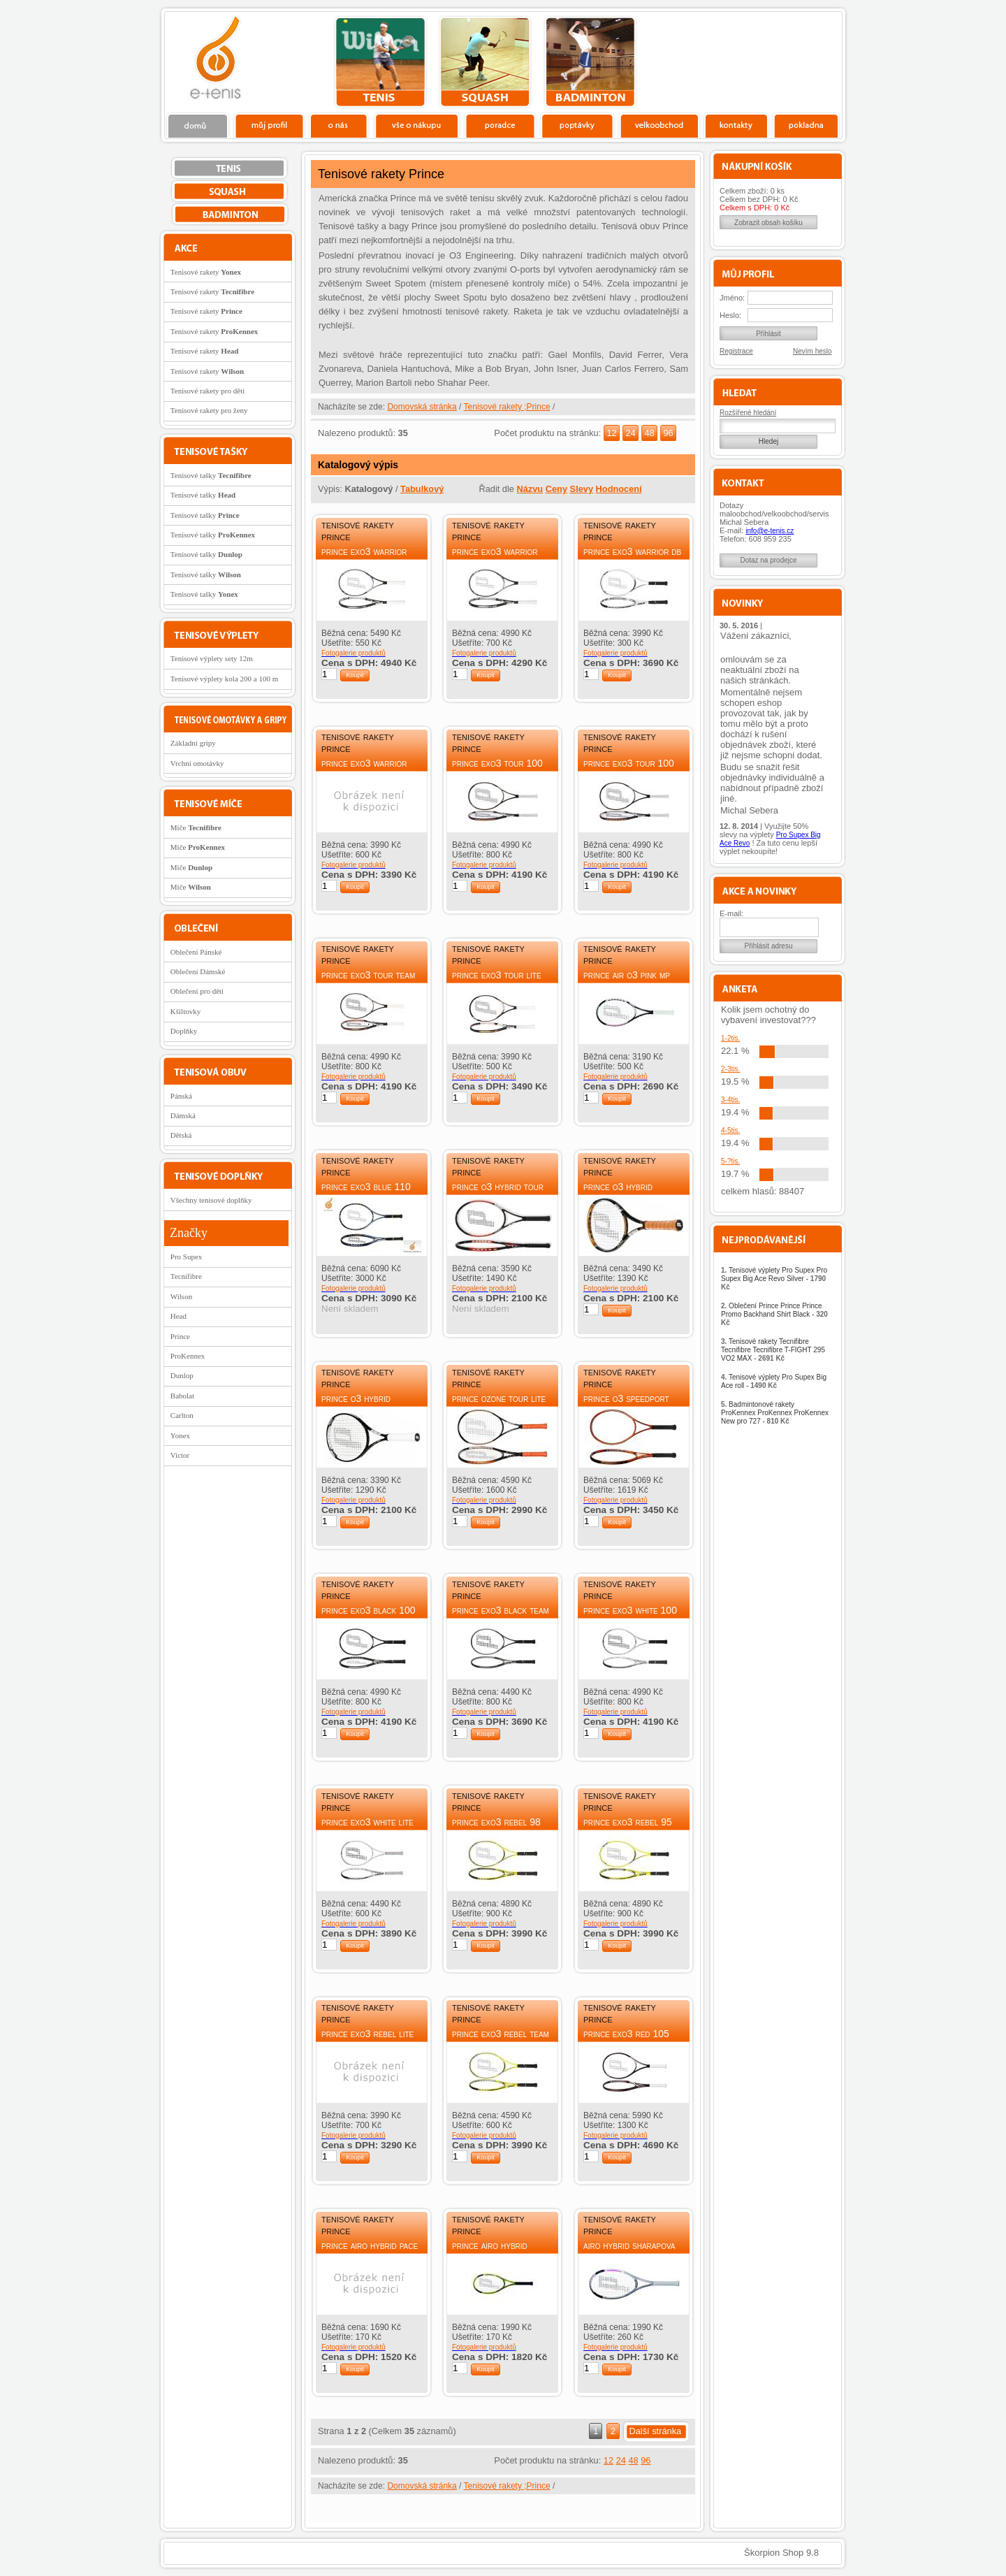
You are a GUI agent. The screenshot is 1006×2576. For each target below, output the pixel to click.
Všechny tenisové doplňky (211, 1200)
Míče (195, 827)
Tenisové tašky (211, 475)
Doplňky (184, 1031)
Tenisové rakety (205, 272)
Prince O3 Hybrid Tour (498, 1186)
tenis (380, 62)
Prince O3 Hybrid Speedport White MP (362, 1404)
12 (611, 433)
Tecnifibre (186, 1276)
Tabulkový (422, 489)
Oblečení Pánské (196, 952)
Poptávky (577, 125)
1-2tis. (730, 1038)
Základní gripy (193, 743)
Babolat (182, 1395)
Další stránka (655, 2431)
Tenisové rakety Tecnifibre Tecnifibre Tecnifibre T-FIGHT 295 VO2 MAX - (773, 1350)
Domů (198, 125)
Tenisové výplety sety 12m (211, 658)
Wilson (181, 1296)
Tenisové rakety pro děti (207, 390)
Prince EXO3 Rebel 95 (627, 1822)
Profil (269, 125)
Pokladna (805, 125)
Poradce (500, 125)
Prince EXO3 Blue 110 (366, 1186)
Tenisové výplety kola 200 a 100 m (224, 678)
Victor (179, 1455)
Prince (180, 1336)
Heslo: (730, 315)
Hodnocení (619, 489)
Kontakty (736, 125)
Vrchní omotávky (197, 763)
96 (668, 433)
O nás (339, 125)
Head (178, 1316)
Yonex (180, 1435)
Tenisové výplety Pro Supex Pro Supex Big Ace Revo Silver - (774, 1278)
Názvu (529, 489)
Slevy (581, 489)
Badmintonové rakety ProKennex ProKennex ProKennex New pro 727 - (775, 1413)
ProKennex (187, 1356)
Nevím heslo (812, 351)
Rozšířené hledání (748, 413)
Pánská (181, 1096)
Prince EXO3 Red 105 (626, 2033)
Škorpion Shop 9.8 (781, 2552)
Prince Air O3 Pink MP (626, 975)
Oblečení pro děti (197, 991)
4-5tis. (730, 1130)
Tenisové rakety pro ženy (209, 410)
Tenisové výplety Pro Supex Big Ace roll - (773, 1381)
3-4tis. (730, 1100)
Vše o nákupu (416, 125)
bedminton (590, 62)
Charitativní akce (770, 60)
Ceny (556, 489)
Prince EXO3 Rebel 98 (496, 1822)
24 (630, 433)
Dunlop (182, 1375)
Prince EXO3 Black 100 (368, 1610)
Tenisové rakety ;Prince (507, 407)
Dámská (183, 1115)
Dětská (181, 1135)
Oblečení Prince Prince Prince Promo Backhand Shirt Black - (774, 1314)
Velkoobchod (659, 125)
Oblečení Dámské (198, 971)
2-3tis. (730, 1069)
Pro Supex (186, 1256)
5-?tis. (730, 1161)
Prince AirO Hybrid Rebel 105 (489, 2251)
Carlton (182, 1415)
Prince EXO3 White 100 (630, 1610)
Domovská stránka (421, 407)
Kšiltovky (185, 1011)
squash (485, 62)
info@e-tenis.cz (769, 531)
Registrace (736, 351)
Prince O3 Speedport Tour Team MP (626, 1404)
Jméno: (732, 298)
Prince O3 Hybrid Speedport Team (618, 1192)
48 (649, 433)
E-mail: (731, 913)
